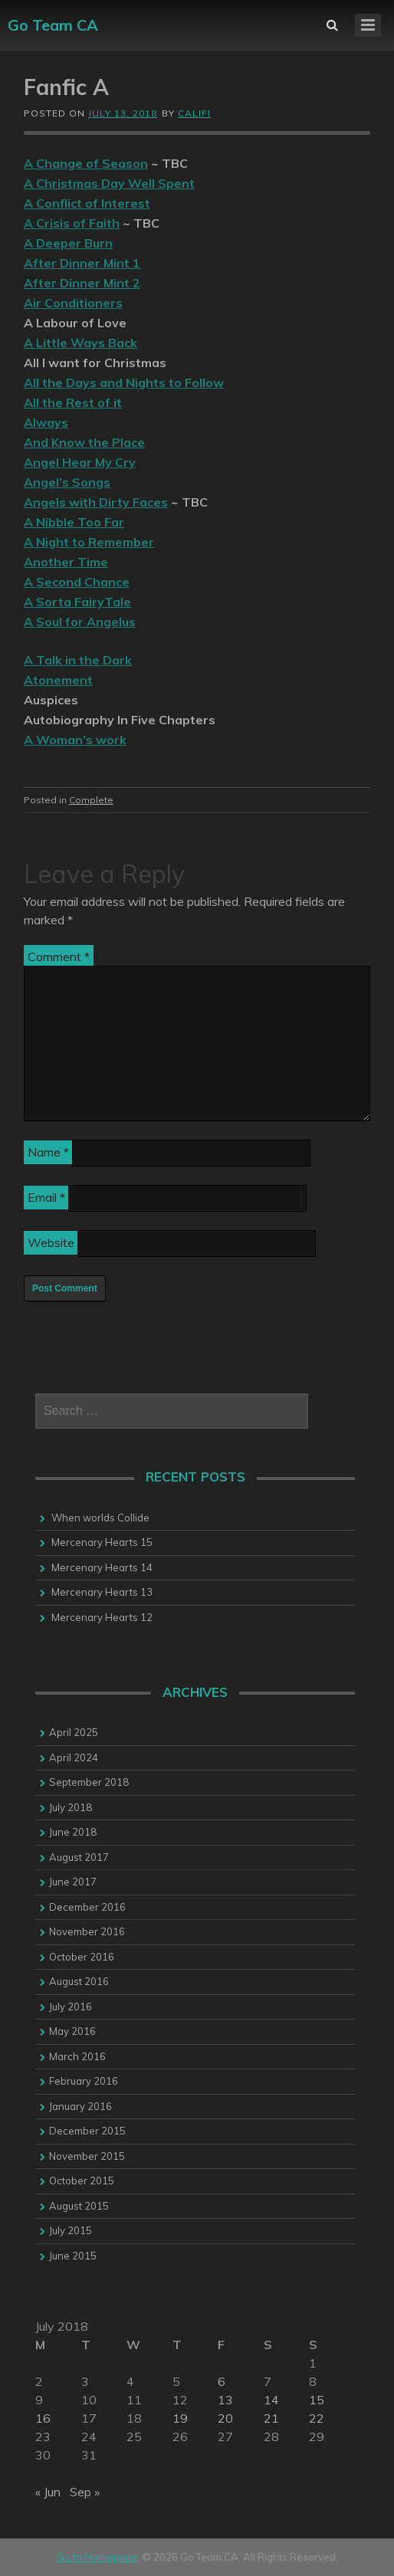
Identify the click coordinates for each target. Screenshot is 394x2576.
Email (46, 1197)
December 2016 (87, 1907)
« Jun (48, 2491)
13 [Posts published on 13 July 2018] (225, 2399)
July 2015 (70, 2230)
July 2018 (70, 1807)
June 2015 (73, 2255)
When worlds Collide (100, 1517)
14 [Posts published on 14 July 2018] (271, 2399)
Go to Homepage (97, 2557)
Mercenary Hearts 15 (102, 1542)
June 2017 (73, 1881)
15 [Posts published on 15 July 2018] (316, 2399)
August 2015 (79, 2206)
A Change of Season (86, 163)
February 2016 (83, 2081)
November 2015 (87, 2156)
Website (51, 1242)
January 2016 (80, 2106)
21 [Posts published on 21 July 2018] (271, 2418)
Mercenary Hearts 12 (102, 1617)
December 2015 (87, 2131)
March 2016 (77, 2056)
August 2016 (79, 1981)
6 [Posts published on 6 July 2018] (221, 2381)
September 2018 (89, 1782)
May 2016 (72, 2031)
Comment (59, 956)
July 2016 (70, 2006)
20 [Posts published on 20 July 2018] (225, 2418)
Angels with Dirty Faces (96, 502)
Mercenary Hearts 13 (102, 1592)
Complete (91, 800)
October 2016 (81, 1957)
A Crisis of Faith (72, 223)
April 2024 (73, 1757)
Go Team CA (53, 24)
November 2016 (87, 1931)
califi (194, 113)
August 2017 (79, 1857)
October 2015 (81, 2180)
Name (48, 1152)
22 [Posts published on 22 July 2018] (316, 2418)
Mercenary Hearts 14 (102, 1567)
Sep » (85, 2491)
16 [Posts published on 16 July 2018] (43, 2418)
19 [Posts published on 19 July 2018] (180, 2418)
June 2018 (73, 1832)
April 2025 (73, 1732)
